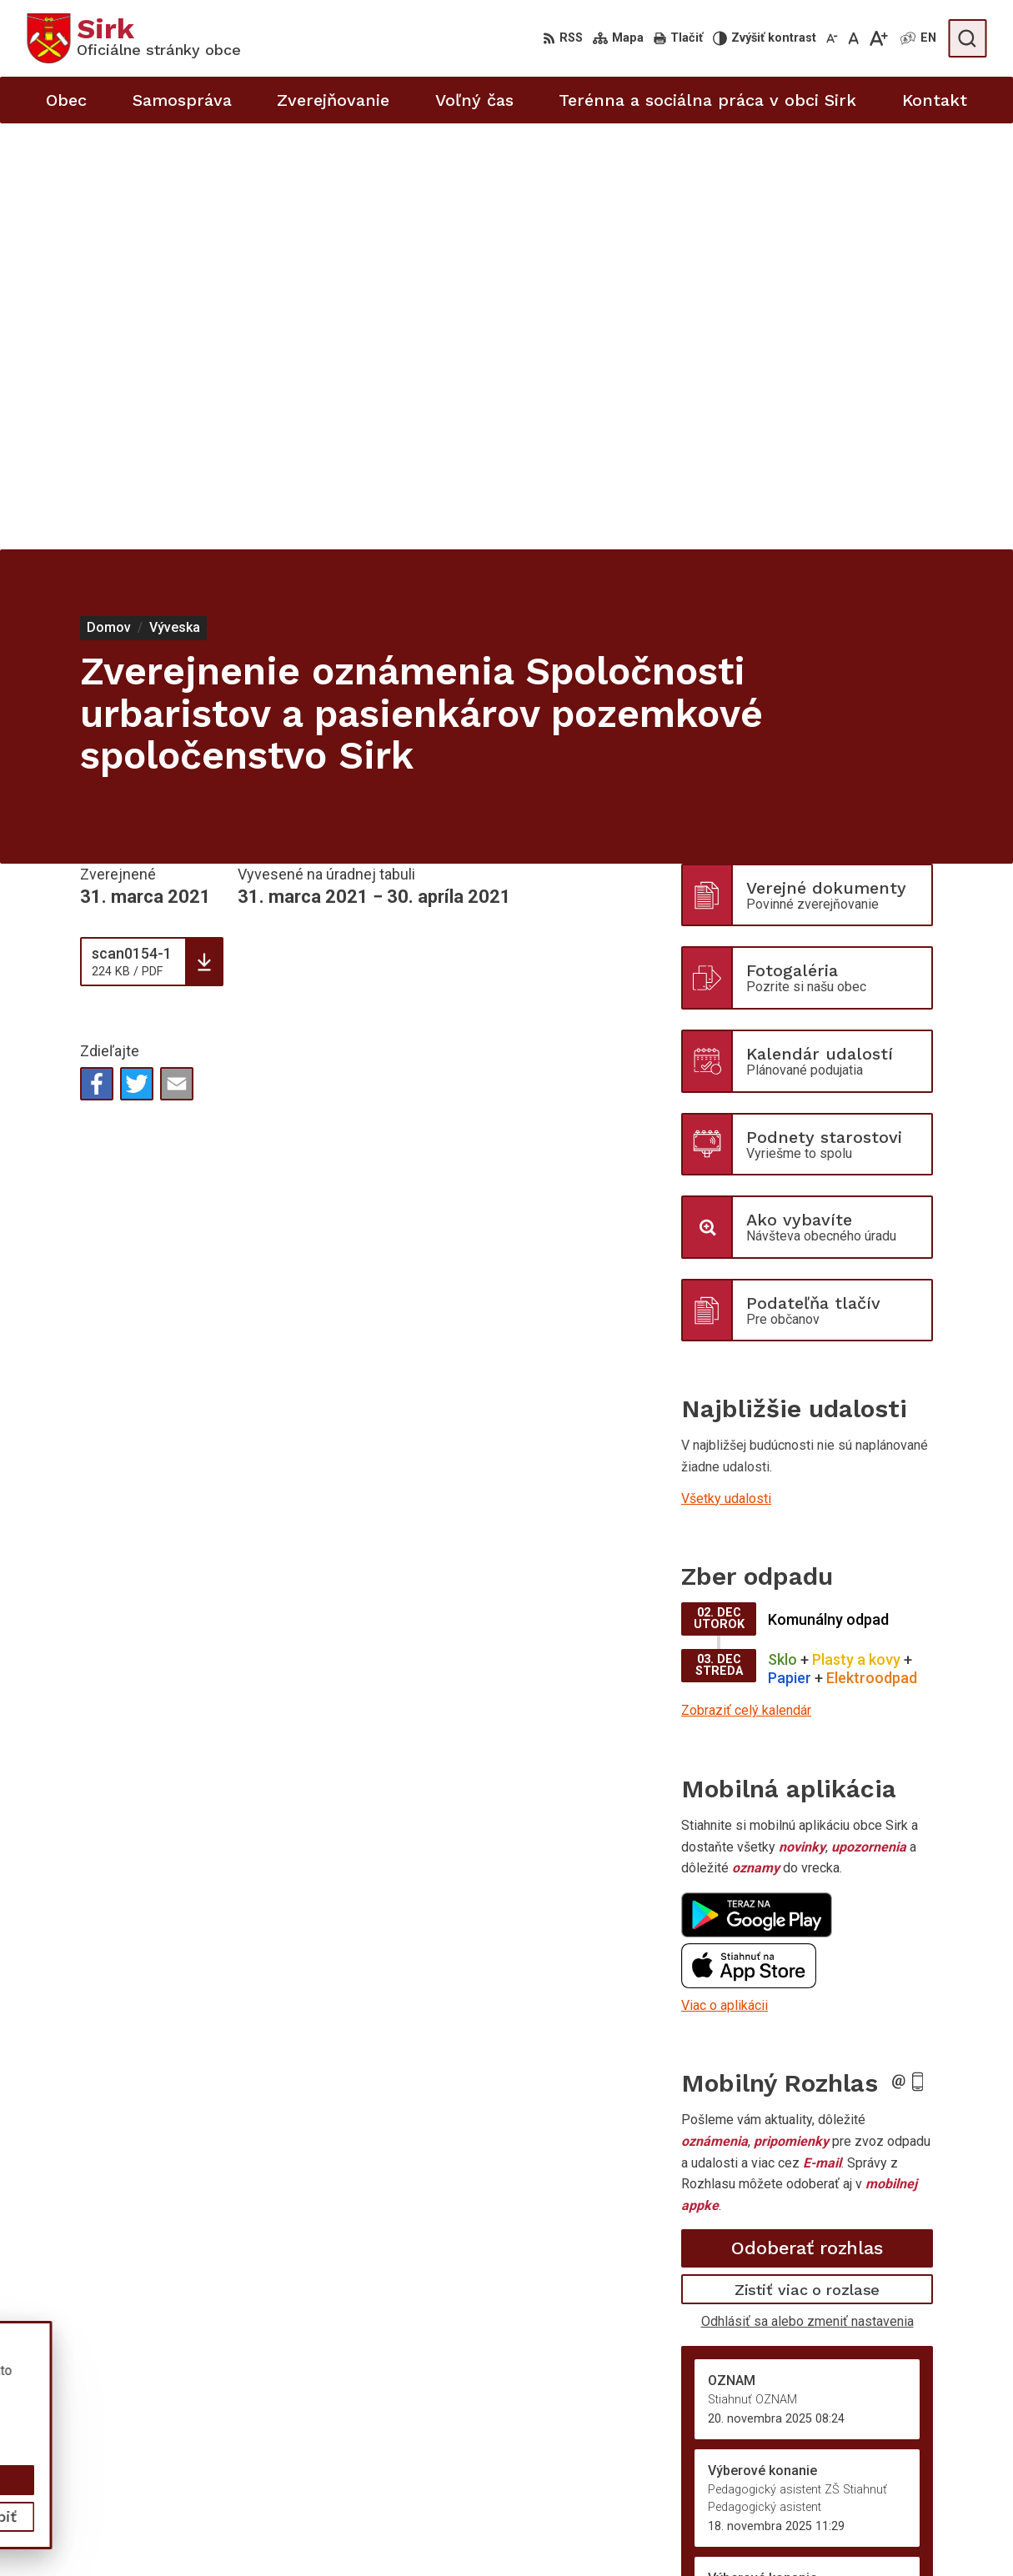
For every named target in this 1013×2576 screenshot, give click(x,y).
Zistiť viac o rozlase (807, 1863)
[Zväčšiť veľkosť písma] (878, 38)
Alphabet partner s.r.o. (246, 2392)
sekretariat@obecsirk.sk (915, 2526)
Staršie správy (736, 2177)
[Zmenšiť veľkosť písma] (832, 38)
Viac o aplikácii (724, 1579)
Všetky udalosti (726, 1072)
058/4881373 (885, 2470)
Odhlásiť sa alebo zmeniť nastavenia (807, 1895)
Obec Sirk (153, 2409)
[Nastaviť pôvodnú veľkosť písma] (853, 38)
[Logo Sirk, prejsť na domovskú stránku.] (134, 38)
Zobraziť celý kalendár (746, 1284)
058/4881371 (885, 2490)
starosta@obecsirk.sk (908, 2508)
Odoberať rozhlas (807, 1822)
